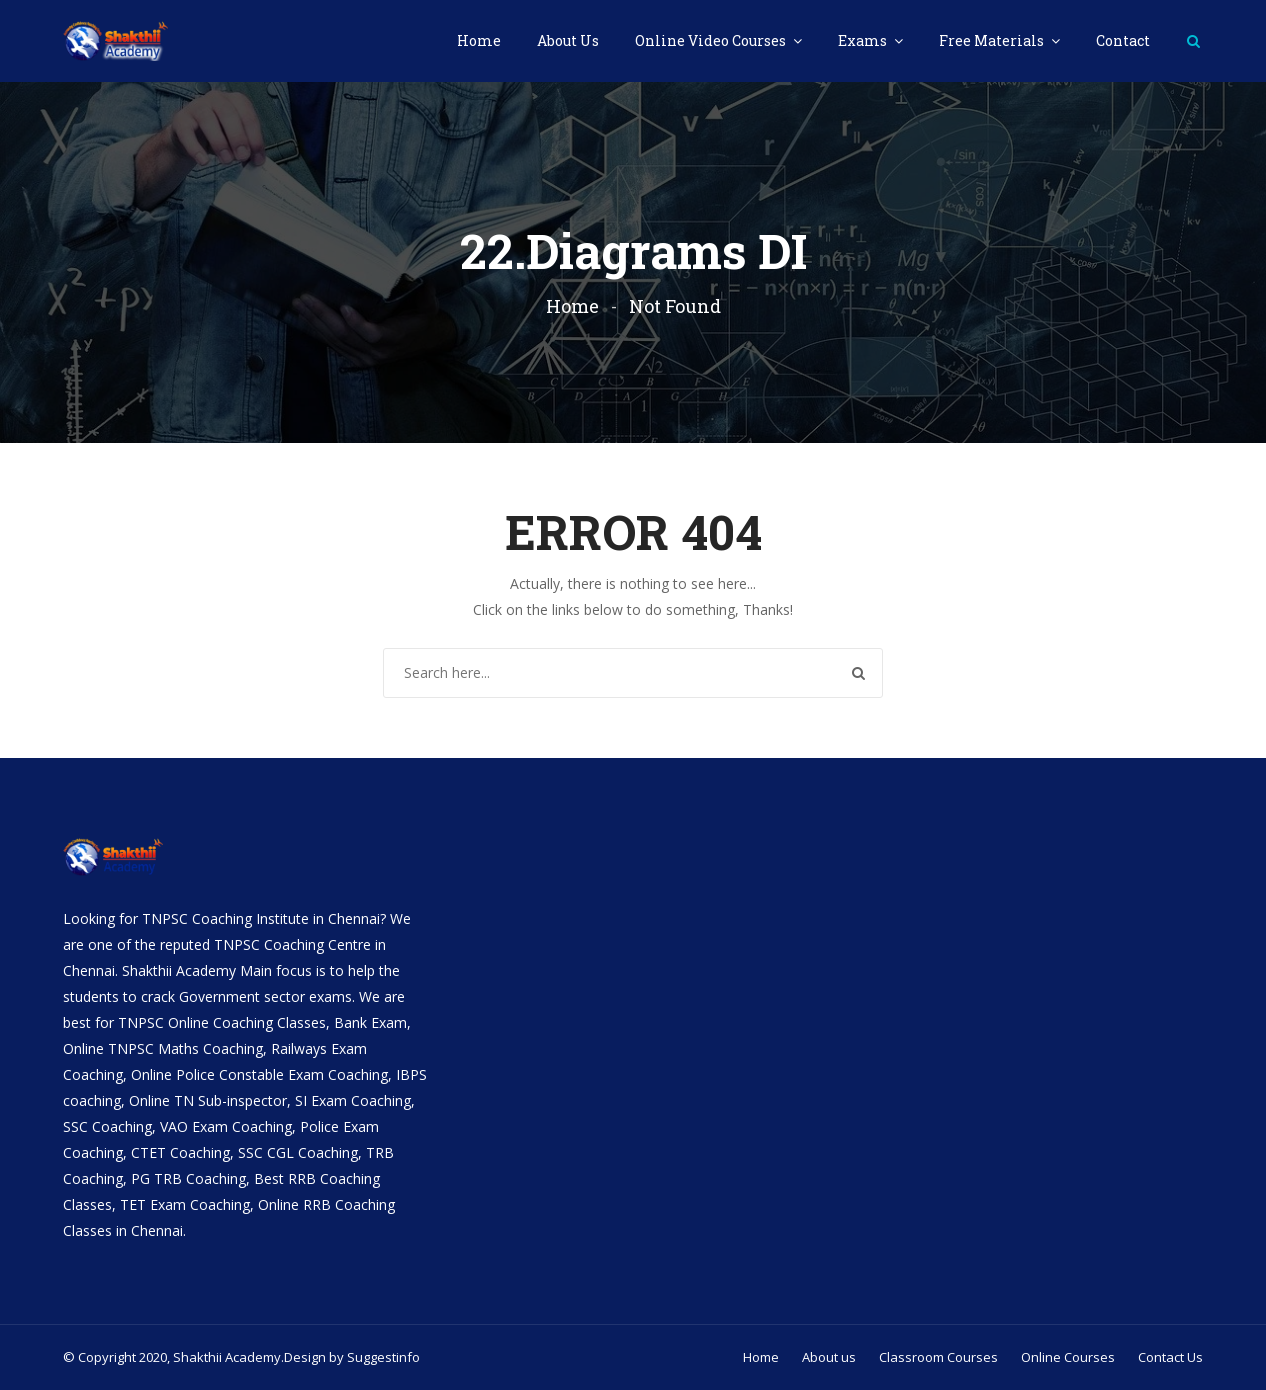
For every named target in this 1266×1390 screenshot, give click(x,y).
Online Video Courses (712, 40)
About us (829, 1357)
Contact (1123, 40)
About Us (568, 40)
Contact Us (1170, 1357)
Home (479, 40)
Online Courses (1068, 1357)
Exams (864, 40)
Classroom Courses (938, 1357)
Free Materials (993, 40)
